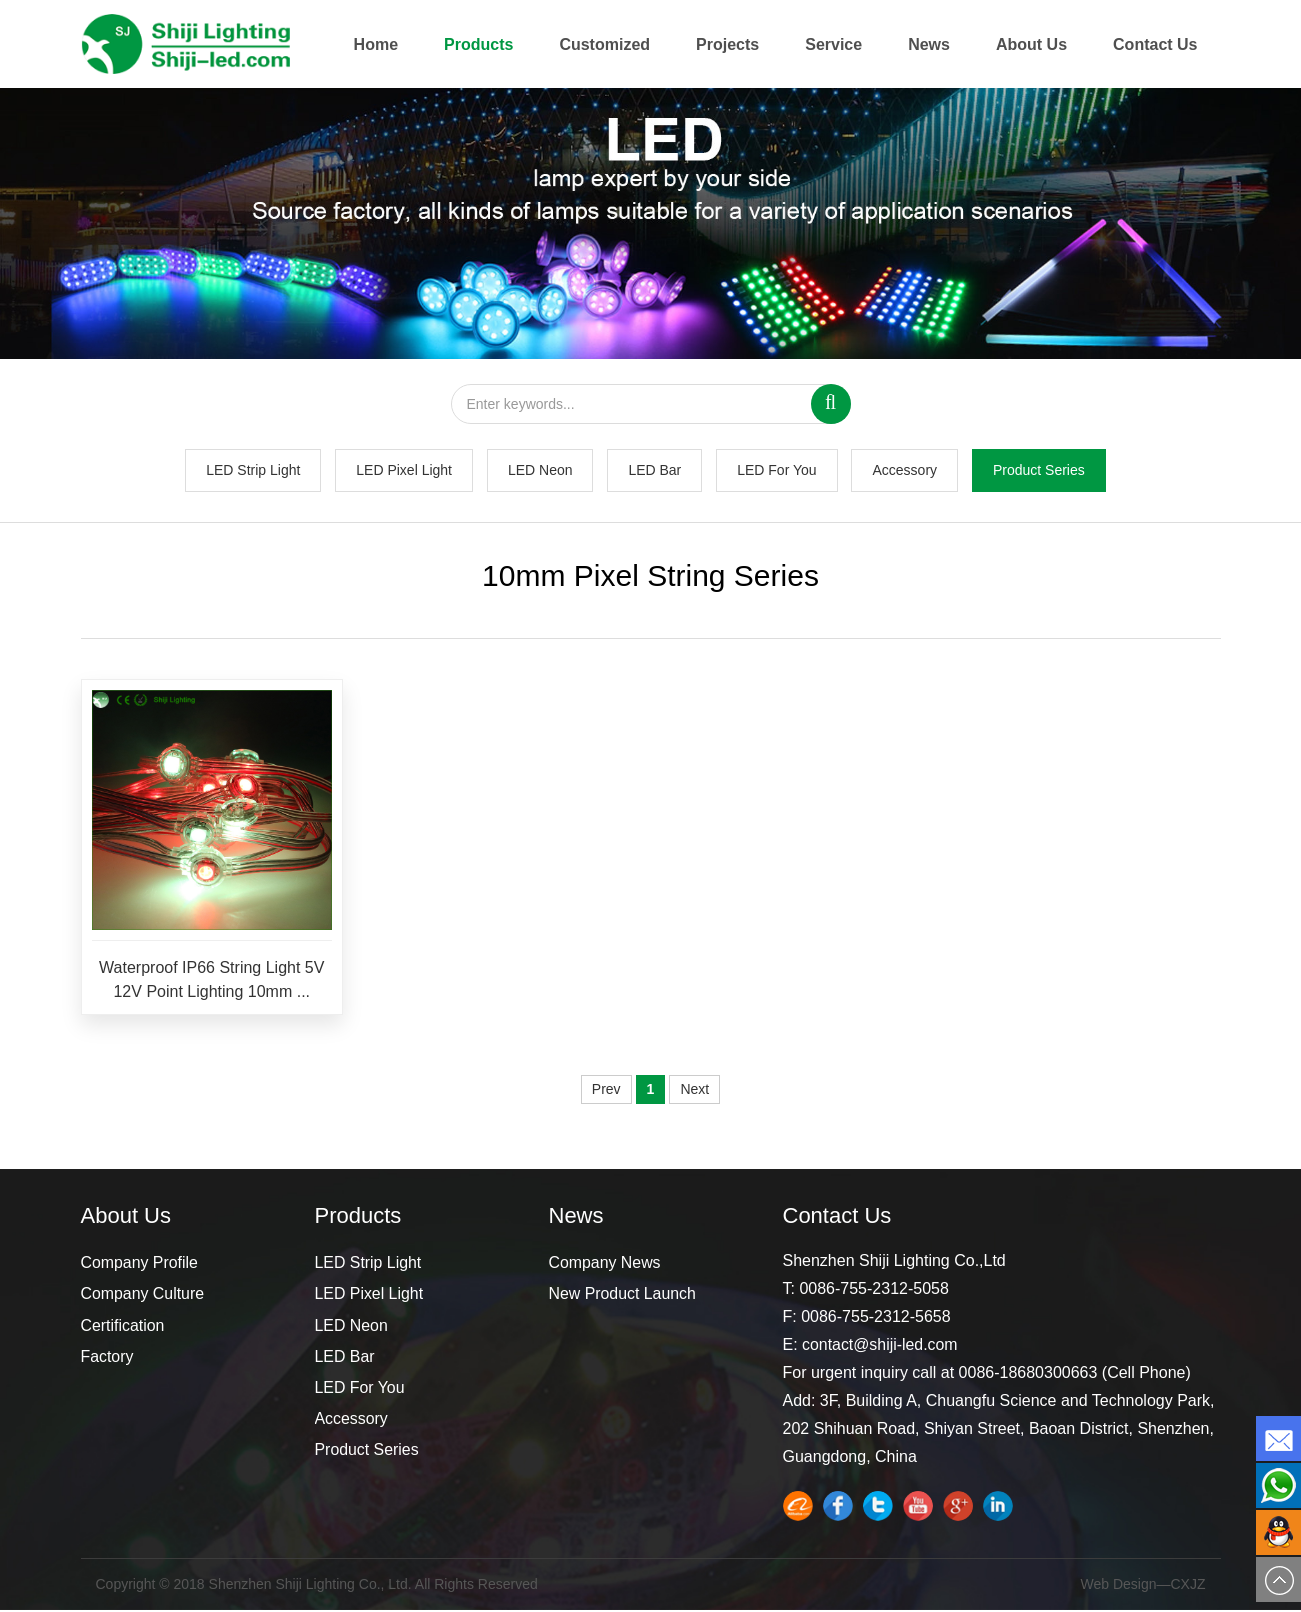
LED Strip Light (253, 472)
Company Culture (143, 1296)
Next (694, 1092)
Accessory (904, 472)
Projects (727, 44)
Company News (605, 1265)
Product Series (1039, 472)
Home (376, 44)
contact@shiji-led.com (880, 1347)
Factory (107, 1358)
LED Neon (540, 472)
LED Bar (654, 472)
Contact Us (1155, 44)
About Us (1031, 44)
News (929, 44)
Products (478, 44)
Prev (606, 1092)
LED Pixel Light (404, 472)
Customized (604, 44)
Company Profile (140, 1265)
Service (833, 44)
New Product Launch (623, 1296)
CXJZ (1188, 1587)
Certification (123, 1327)
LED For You (776, 472)
